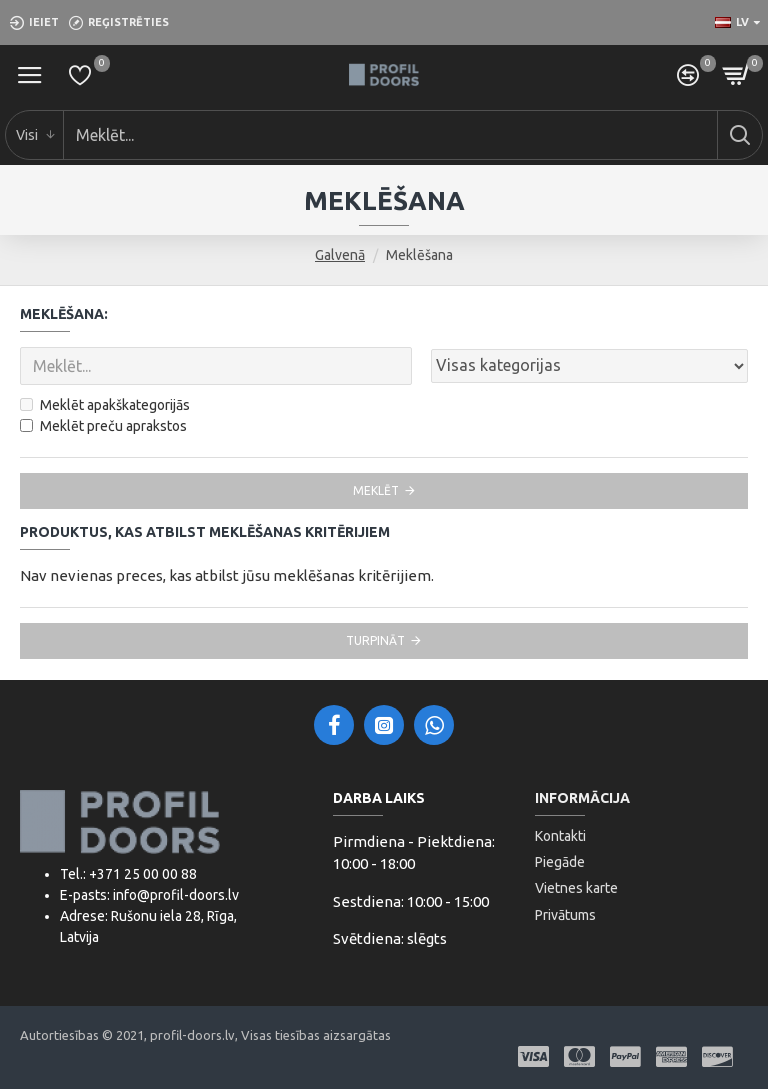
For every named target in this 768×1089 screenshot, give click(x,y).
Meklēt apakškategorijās (105, 405)
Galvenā (340, 255)
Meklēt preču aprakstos (103, 426)
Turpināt (375, 640)
